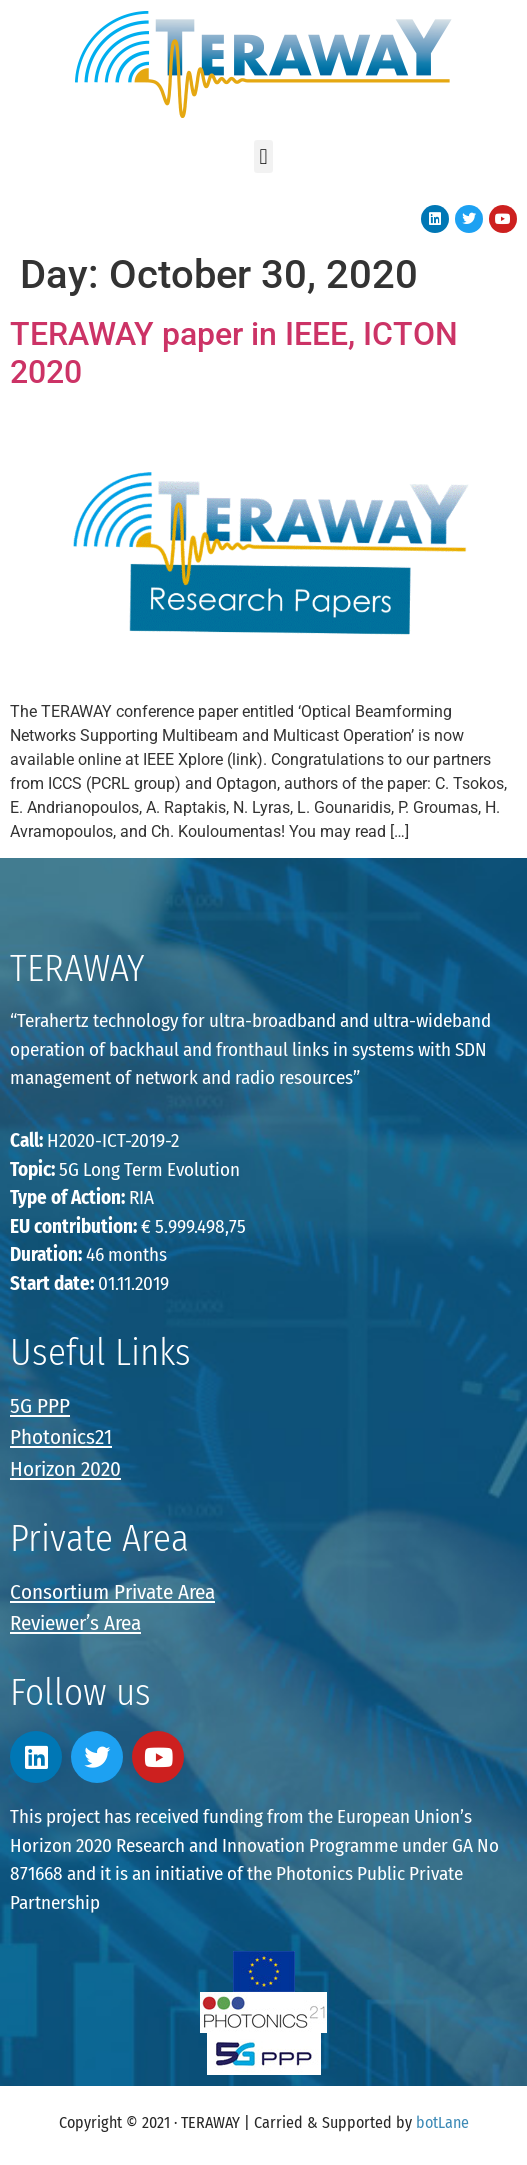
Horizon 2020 (65, 1469)
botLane (442, 2122)
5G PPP (40, 1406)
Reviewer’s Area (75, 1623)
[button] (263, 156)
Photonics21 (61, 1437)
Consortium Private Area (112, 1592)
